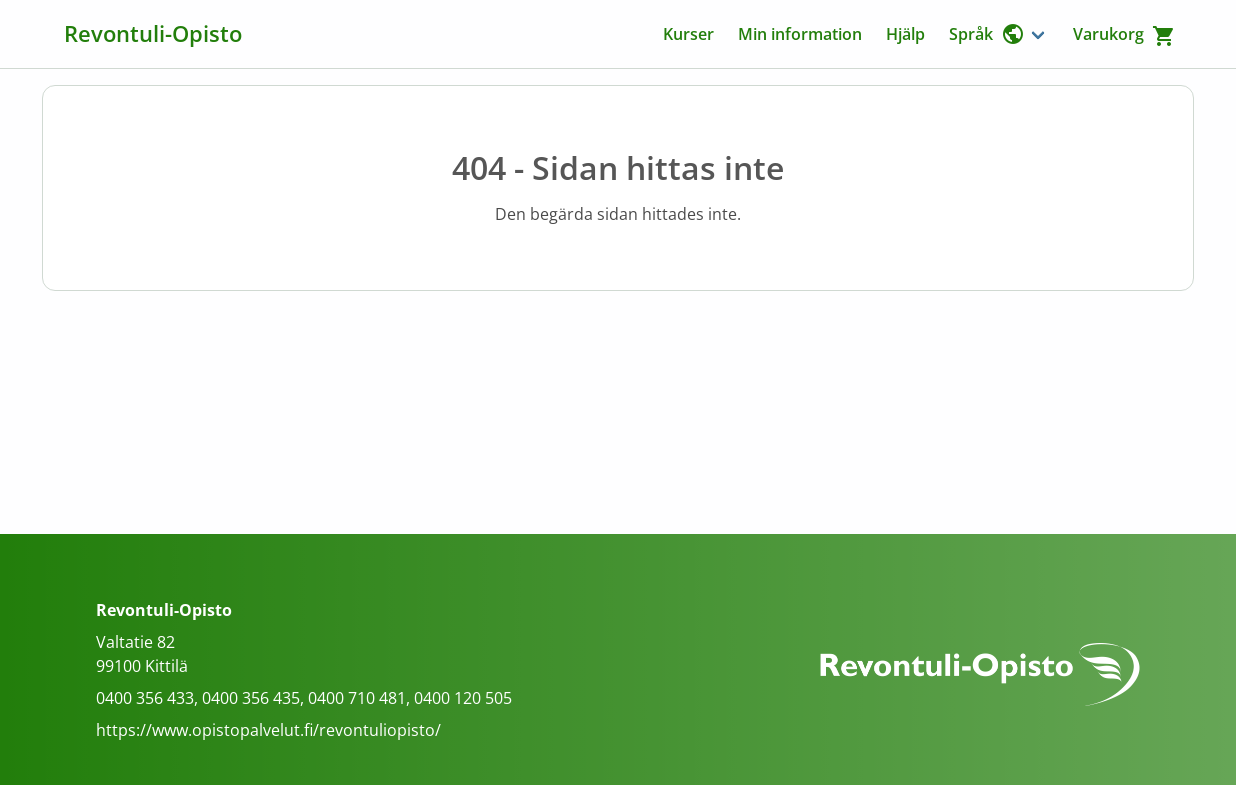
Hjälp (905, 34)
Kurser (688, 34)
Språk (987, 34)
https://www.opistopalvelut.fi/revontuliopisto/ (268, 730)
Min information (800, 34)
